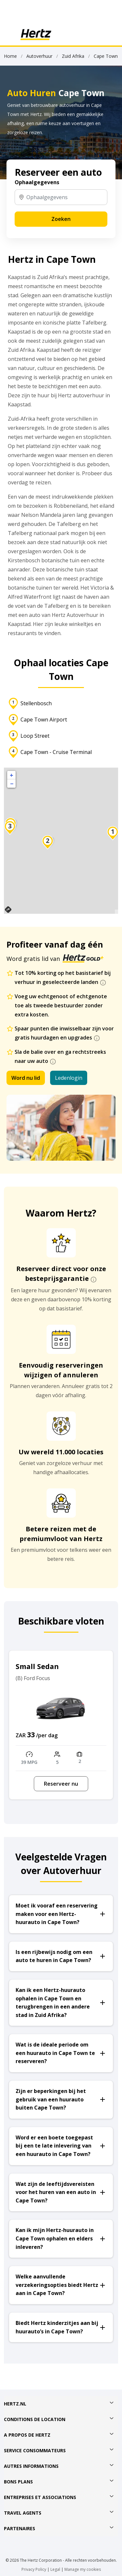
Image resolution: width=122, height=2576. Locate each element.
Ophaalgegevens (37, 182)
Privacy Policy (33, 2569)
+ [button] (11, 775)
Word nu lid (25, 1077)
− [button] (11, 783)
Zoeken (61, 219)
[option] (61, 1725)
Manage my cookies (82, 2569)
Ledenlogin (68, 1077)
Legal (55, 2569)
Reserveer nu (61, 1783)
